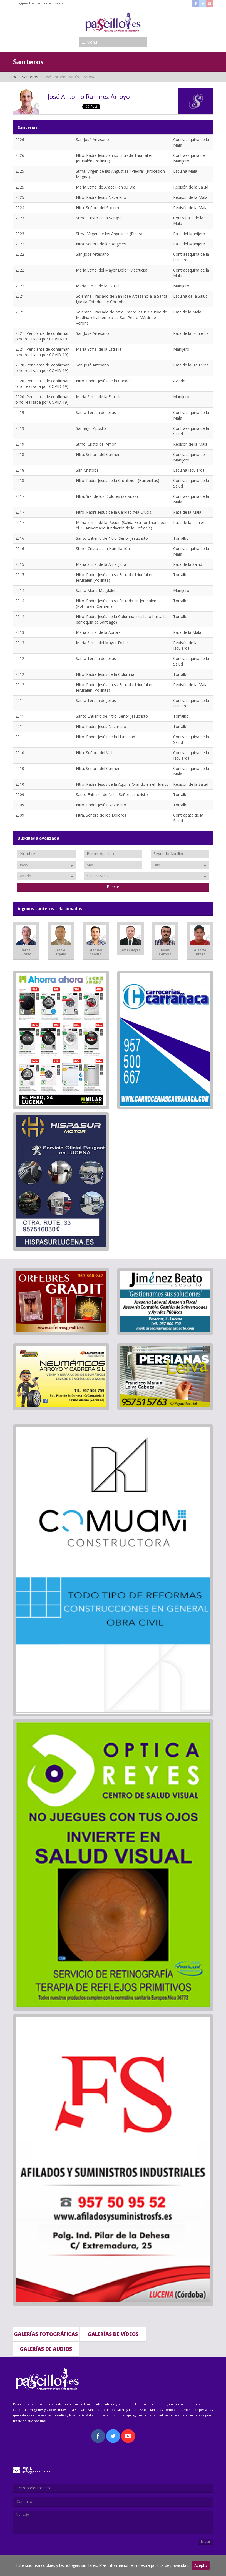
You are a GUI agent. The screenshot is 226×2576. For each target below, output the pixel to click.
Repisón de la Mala (190, 197)
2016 (19, 538)
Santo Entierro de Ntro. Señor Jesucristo (112, 538)
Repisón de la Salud (190, 187)
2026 (19, 139)
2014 (19, 590)
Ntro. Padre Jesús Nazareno (101, 197)
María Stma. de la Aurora (98, 632)
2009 (19, 794)
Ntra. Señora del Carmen (98, 454)
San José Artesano (92, 139)
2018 (19, 454)
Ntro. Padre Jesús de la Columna (105, 674)
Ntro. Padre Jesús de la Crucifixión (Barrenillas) (117, 480)
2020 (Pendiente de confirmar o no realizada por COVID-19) (42, 367)
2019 (19, 412)
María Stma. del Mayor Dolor (102, 642)
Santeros (30, 76)
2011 (19, 700)
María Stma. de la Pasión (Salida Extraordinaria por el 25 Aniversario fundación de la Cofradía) (121, 525)
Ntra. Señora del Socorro (98, 207)
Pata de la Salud (187, 564)
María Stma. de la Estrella (98, 285)
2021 (19, 296)
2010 (19, 752)
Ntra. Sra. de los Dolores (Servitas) (107, 496)
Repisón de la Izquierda (185, 645)
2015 (19, 564)
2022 (19, 244)
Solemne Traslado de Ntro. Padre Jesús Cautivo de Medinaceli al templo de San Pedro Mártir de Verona (121, 317)
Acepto (200, 2565)
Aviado (179, 380)
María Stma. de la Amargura (101, 564)
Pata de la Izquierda (191, 333)
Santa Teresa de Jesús (96, 412)
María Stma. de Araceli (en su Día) (106, 187)
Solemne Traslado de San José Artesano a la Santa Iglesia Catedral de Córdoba (121, 298)
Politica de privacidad (51, 3)
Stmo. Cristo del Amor (96, 444)
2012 (19, 658)
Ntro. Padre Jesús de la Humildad (105, 736)
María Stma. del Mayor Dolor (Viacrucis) (111, 270)
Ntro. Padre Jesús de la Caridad (104, 380)
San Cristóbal (88, 470)
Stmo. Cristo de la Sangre (98, 217)
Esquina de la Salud (190, 296)
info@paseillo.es (24, 3)
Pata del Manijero (189, 233)
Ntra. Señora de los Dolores (101, 815)
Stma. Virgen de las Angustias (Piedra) (110, 233)
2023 (19, 217)
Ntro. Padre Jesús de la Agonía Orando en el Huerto (122, 784)
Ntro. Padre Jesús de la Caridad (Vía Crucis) (114, 512)
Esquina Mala (185, 171)
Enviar (205, 2541)
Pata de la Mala (187, 312)
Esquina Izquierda (189, 470)
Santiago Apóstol (91, 428)
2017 (19, 496)
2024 (19, 207)
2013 (19, 632)
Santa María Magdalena (97, 590)
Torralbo (181, 538)
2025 (19, 171)
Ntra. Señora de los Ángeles (101, 244)
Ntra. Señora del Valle (95, 752)
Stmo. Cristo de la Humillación (103, 548)
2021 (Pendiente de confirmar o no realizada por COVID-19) (42, 336)
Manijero (181, 285)
